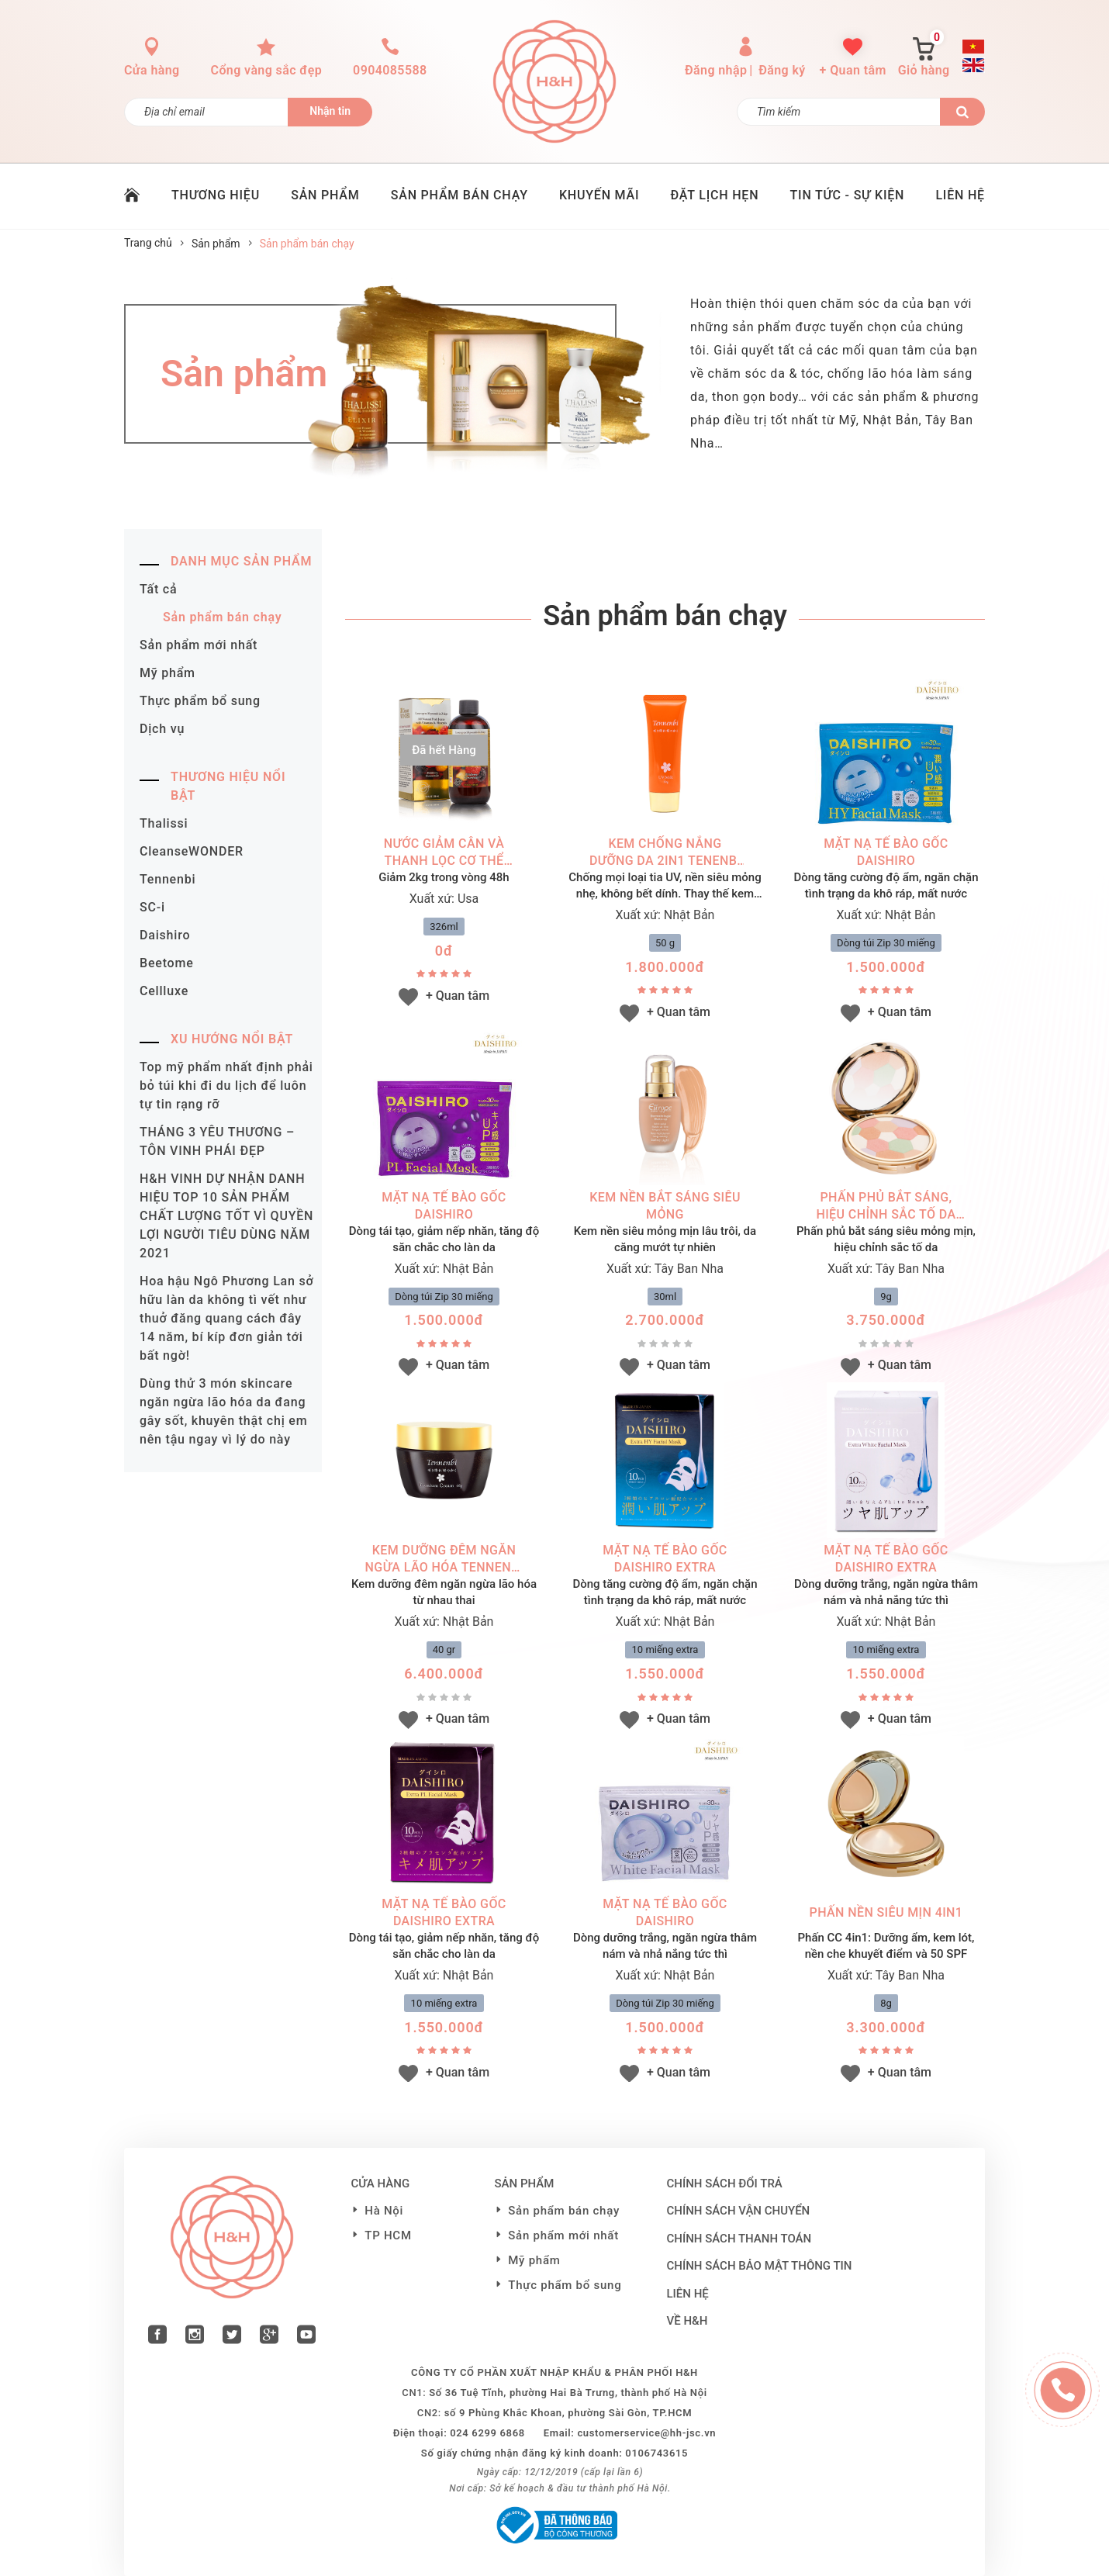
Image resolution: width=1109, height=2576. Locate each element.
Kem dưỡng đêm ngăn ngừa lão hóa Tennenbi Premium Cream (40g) (444, 1559)
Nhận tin (330, 111)
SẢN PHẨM (325, 195)
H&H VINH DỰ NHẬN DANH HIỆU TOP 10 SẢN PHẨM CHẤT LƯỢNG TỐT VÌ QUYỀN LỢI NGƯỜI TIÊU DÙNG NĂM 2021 (226, 1215)
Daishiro (165, 935)
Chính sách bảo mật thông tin (759, 2266)
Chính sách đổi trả (725, 2183)
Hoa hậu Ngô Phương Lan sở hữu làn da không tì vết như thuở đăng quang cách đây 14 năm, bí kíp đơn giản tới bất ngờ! (227, 1318)
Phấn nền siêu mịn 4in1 (886, 1912)
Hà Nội (383, 2211)
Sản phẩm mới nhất (198, 645)
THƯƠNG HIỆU (215, 195)
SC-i (152, 907)
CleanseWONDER (192, 851)
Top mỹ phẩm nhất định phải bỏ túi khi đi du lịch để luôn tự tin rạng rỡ (226, 1086)
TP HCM (388, 2235)
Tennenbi (167, 879)
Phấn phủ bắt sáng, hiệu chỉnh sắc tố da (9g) (885, 1206)
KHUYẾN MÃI (599, 195)
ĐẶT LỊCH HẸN (715, 195)
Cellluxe (164, 991)
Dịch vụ (162, 728)
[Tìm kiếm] (839, 111)
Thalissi (164, 823)
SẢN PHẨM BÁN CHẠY (459, 195)
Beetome (167, 963)
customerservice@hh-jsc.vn (646, 2433)
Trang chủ (148, 243)
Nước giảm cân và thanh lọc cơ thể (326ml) (444, 853)
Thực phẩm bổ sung (200, 700)
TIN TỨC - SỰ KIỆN (847, 195)
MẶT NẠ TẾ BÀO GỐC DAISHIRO (886, 852)
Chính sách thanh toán (739, 2239)
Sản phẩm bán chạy (222, 617)
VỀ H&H (687, 2321)
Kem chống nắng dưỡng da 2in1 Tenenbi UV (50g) (665, 853)
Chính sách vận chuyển (738, 2211)
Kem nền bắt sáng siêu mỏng (665, 1206)
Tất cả (158, 589)
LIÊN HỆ (960, 195)
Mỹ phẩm (167, 673)
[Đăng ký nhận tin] (206, 112)
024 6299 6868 (487, 2433)
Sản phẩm (216, 243)
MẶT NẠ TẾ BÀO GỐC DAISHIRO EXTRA (665, 1559)
